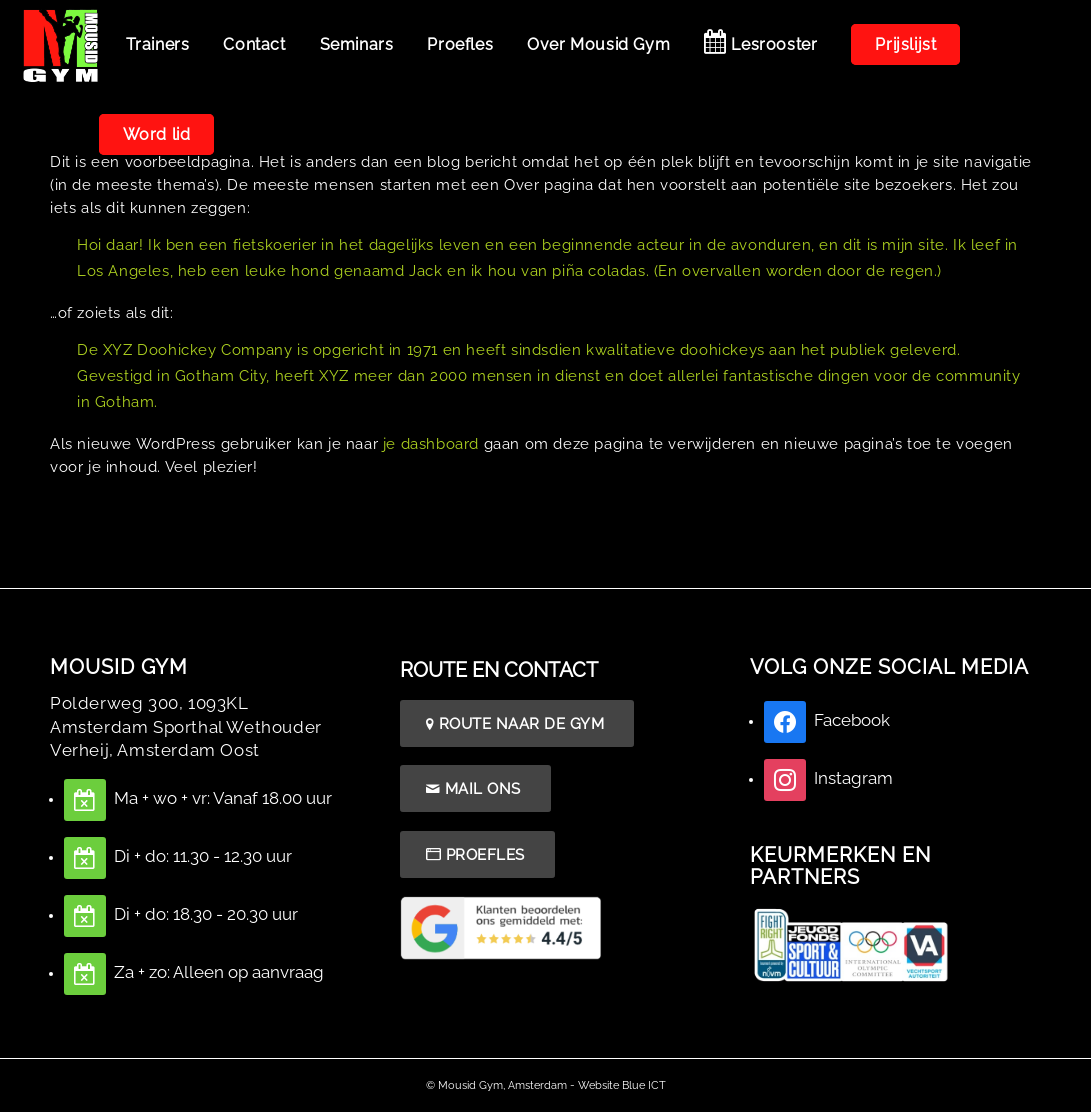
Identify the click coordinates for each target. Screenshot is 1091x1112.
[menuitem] (158, 45)
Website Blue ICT (622, 1085)
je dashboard (431, 444)
